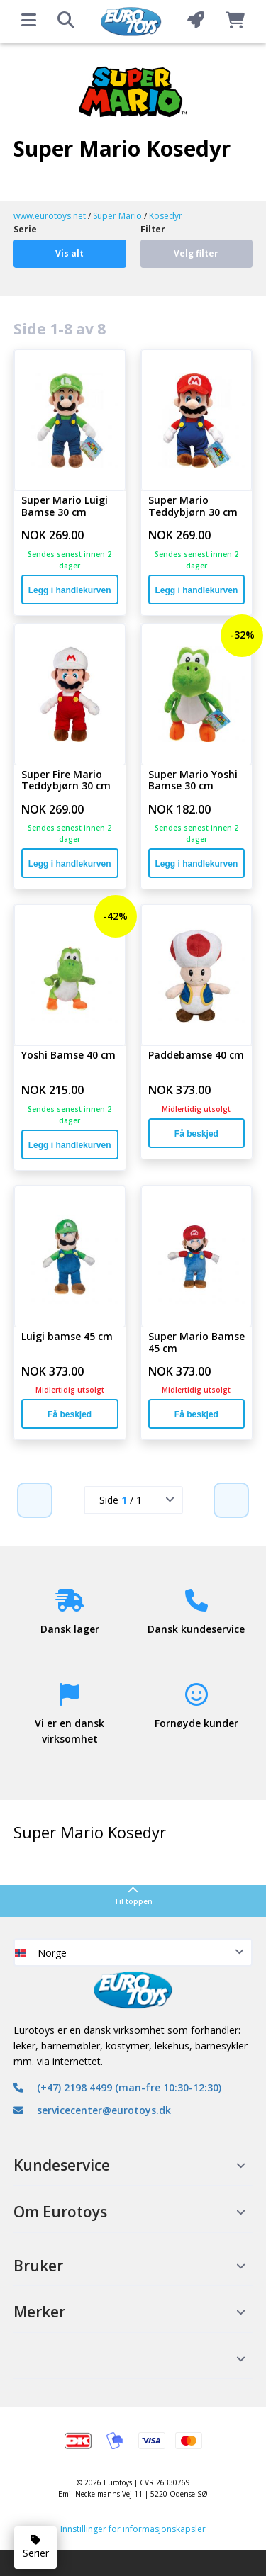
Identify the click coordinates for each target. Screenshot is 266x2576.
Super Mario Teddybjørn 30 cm (193, 507)
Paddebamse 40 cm (196, 1056)
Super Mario (117, 216)
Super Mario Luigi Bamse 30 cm (64, 507)
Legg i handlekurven (69, 590)
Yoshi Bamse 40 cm (68, 1056)
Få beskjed (196, 1134)
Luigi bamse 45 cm (67, 1337)
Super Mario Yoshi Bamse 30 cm (193, 781)
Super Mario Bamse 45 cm (196, 1343)
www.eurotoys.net (49, 216)
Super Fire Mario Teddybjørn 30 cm (66, 781)
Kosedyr (165, 216)
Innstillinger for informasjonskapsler (133, 2529)
